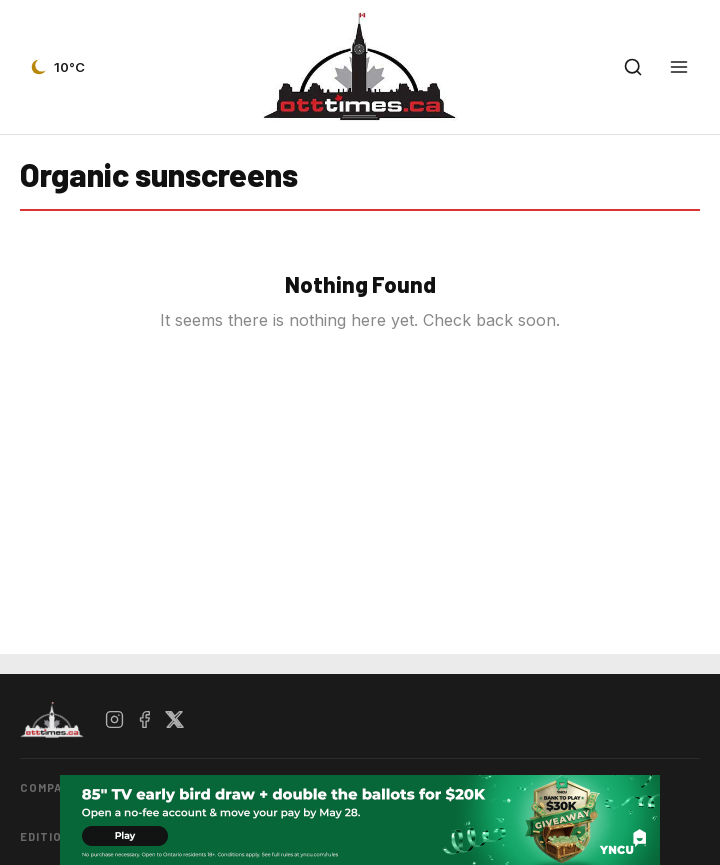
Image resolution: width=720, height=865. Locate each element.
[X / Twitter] (175, 720)
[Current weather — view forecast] (56, 67)
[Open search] (633, 67)
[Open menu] (679, 67)
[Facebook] (145, 720)
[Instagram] (115, 720)
